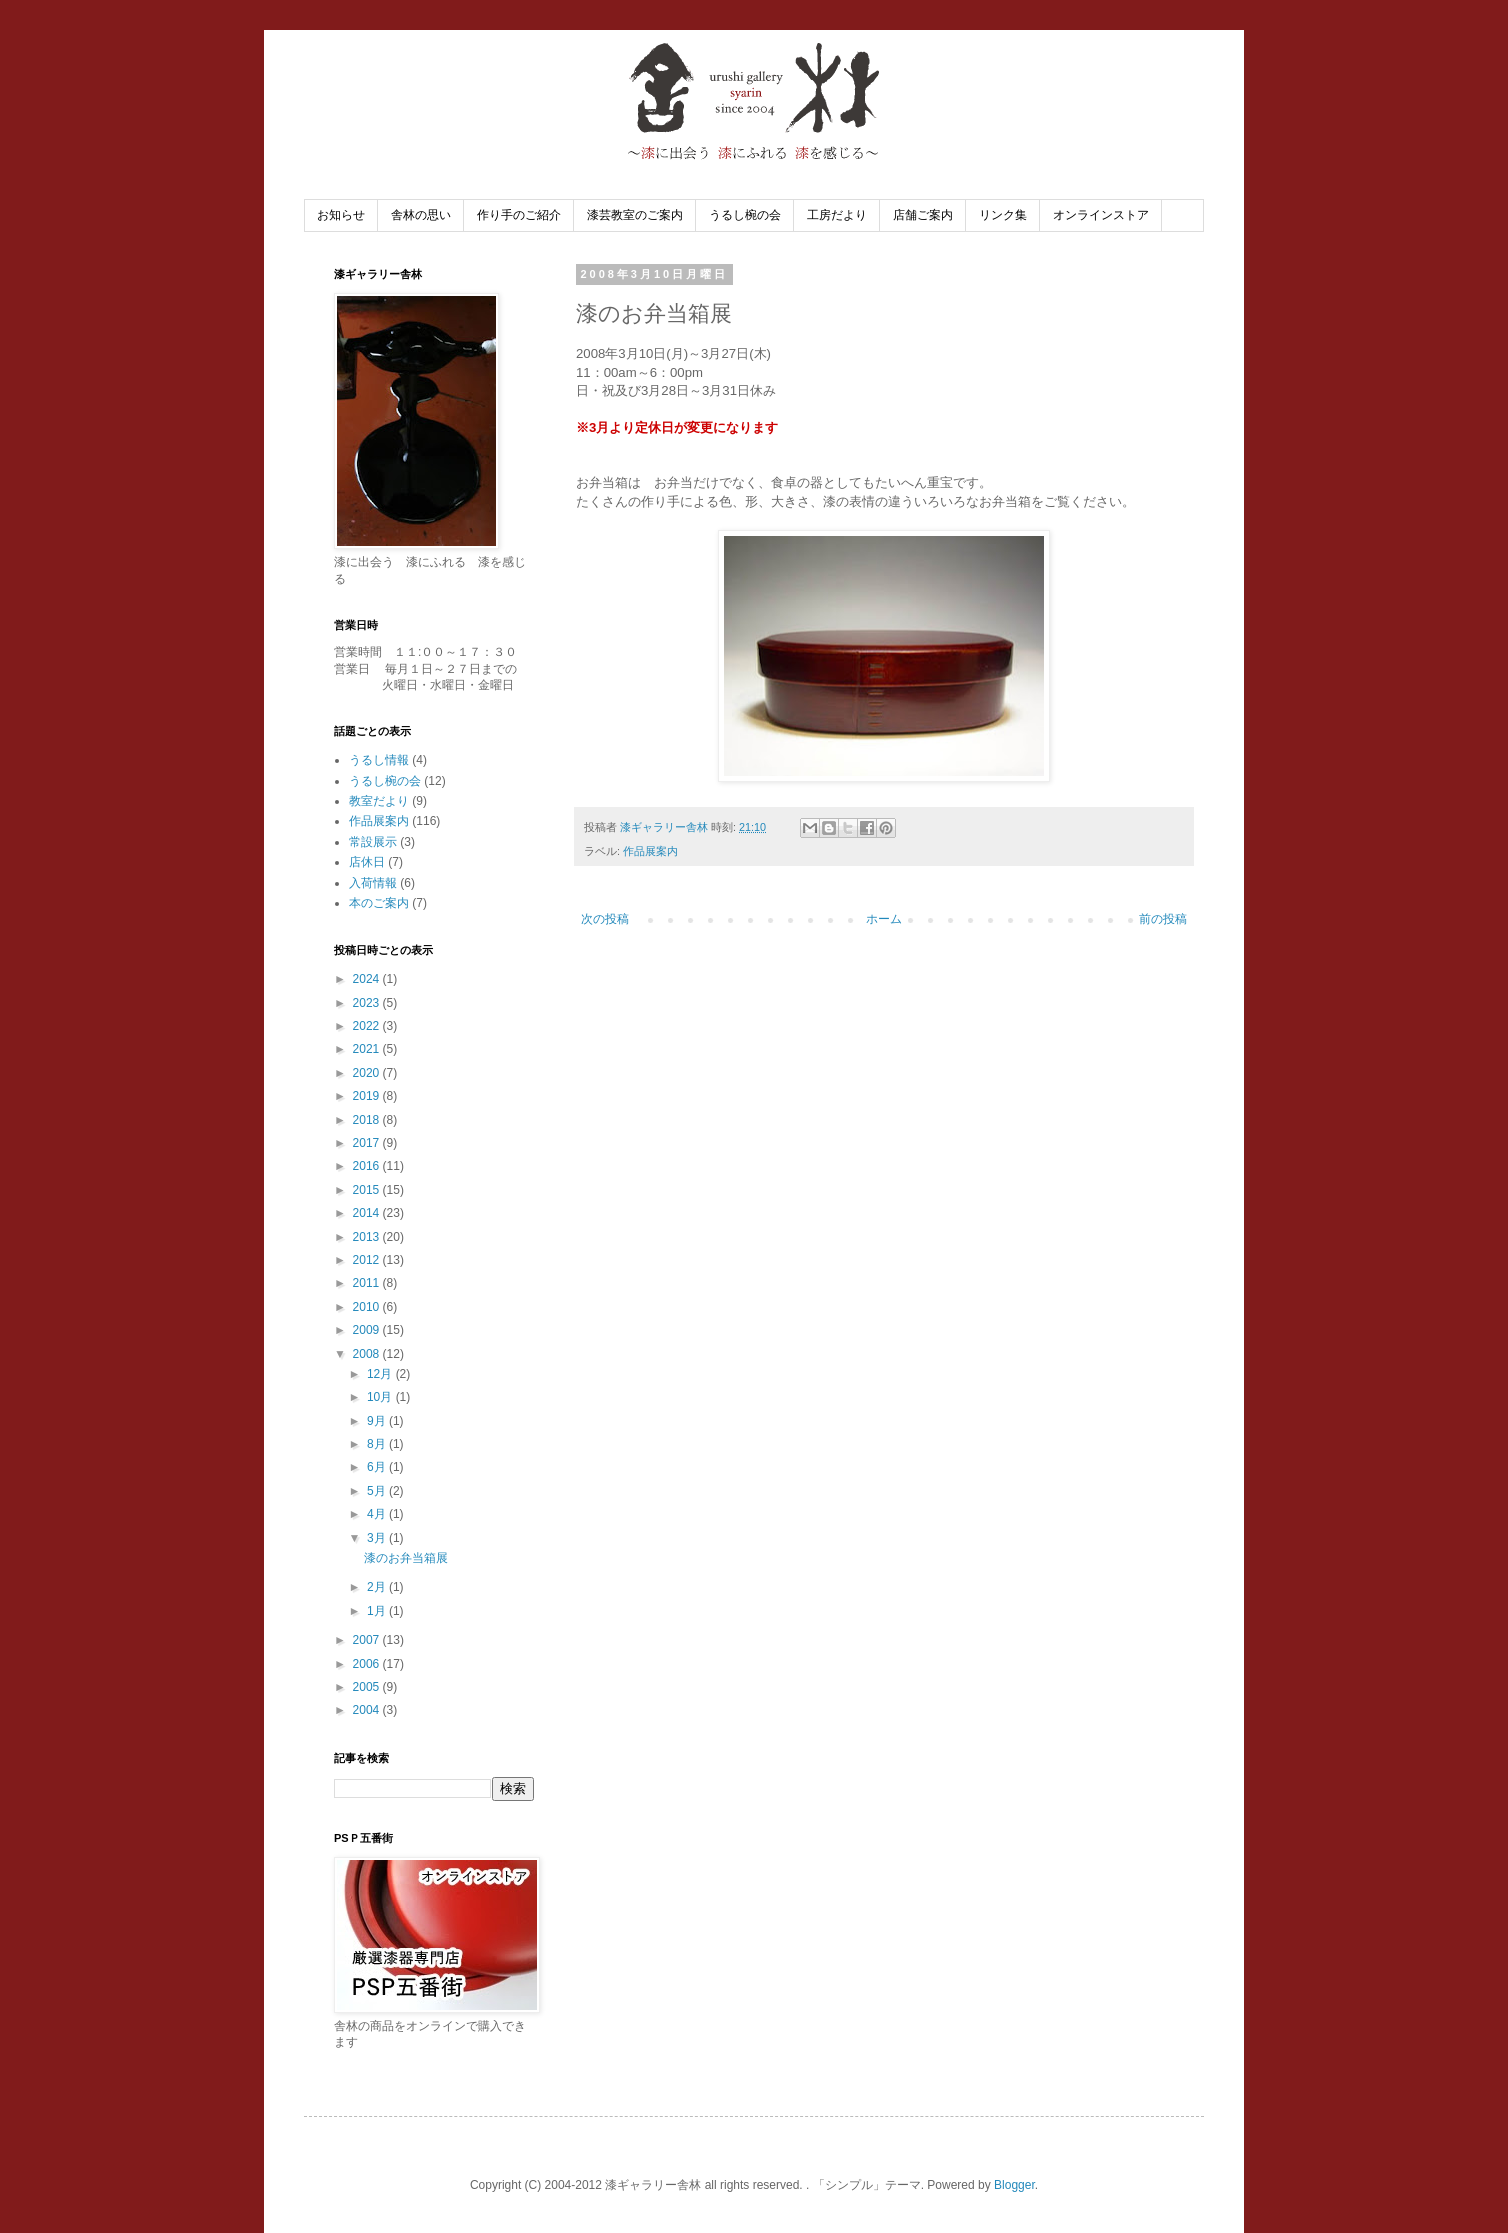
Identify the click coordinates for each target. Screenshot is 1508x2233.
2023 (368, 1003)
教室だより (379, 801)
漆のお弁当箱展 (406, 1558)
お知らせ (341, 215)
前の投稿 (1163, 919)
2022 (368, 1026)
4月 (378, 1514)
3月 (378, 1538)
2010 (368, 1307)
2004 (368, 1710)
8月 (378, 1444)
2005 (368, 1687)
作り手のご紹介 (519, 215)
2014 (368, 1213)
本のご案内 (379, 903)
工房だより (837, 215)
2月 (378, 1587)
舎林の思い (421, 215)
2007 (368, 1640)
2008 (368, 1354)
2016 (368, 1166)
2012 (368, 1260)
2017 (368, 1143)
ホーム (884, 919)
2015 (368, 1190)
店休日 (367, 862)
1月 (378, 1611)
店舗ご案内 (923, 215)
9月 (378, 1421)
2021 (368, 1049)
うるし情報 (379, 760)
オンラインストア (1101, 215)
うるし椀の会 (745, 215)
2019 (368, 1096)
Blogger (1014, 2185)
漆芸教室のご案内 (635, 215)
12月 (381, 1374)
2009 (368, 1330)
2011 (368, 1283)
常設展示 (373, 842)
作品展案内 (650, 851)
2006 (368, 1664)
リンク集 (1003, 215)
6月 (378, 1467)
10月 (381, 1397)
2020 (368, 1073)
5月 (378, 1491)
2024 (368, 979)
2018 (368, 1120)
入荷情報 (373, 883)
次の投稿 (605, 919)
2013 (368, 1237)
